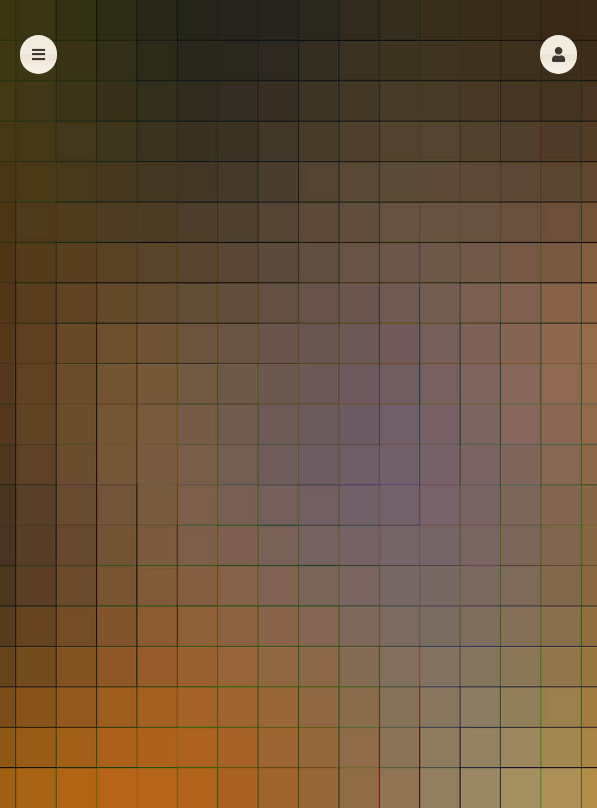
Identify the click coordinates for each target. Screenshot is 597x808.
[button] (558, 54)
